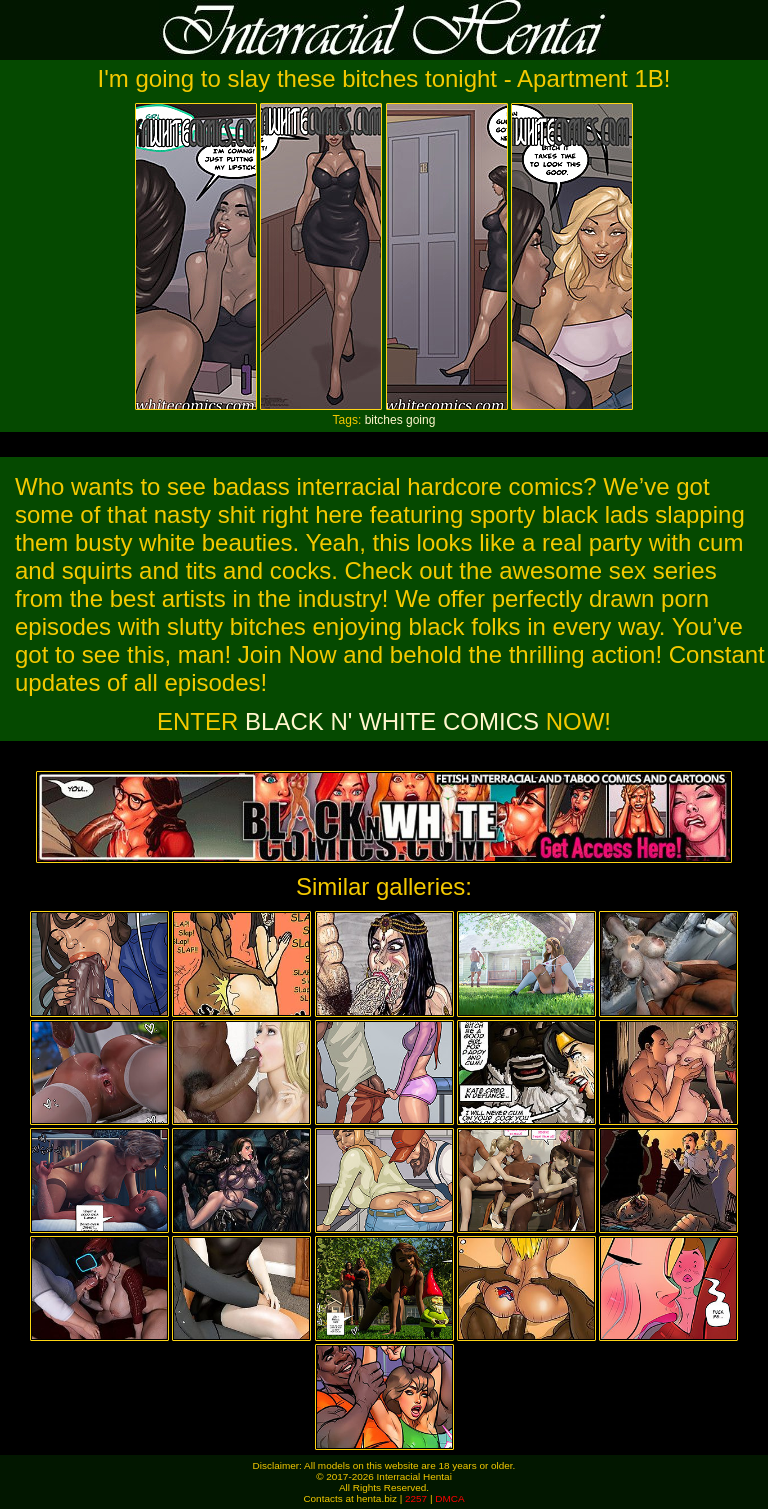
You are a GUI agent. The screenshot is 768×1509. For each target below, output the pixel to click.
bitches (384, 420)
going (420, 420)
